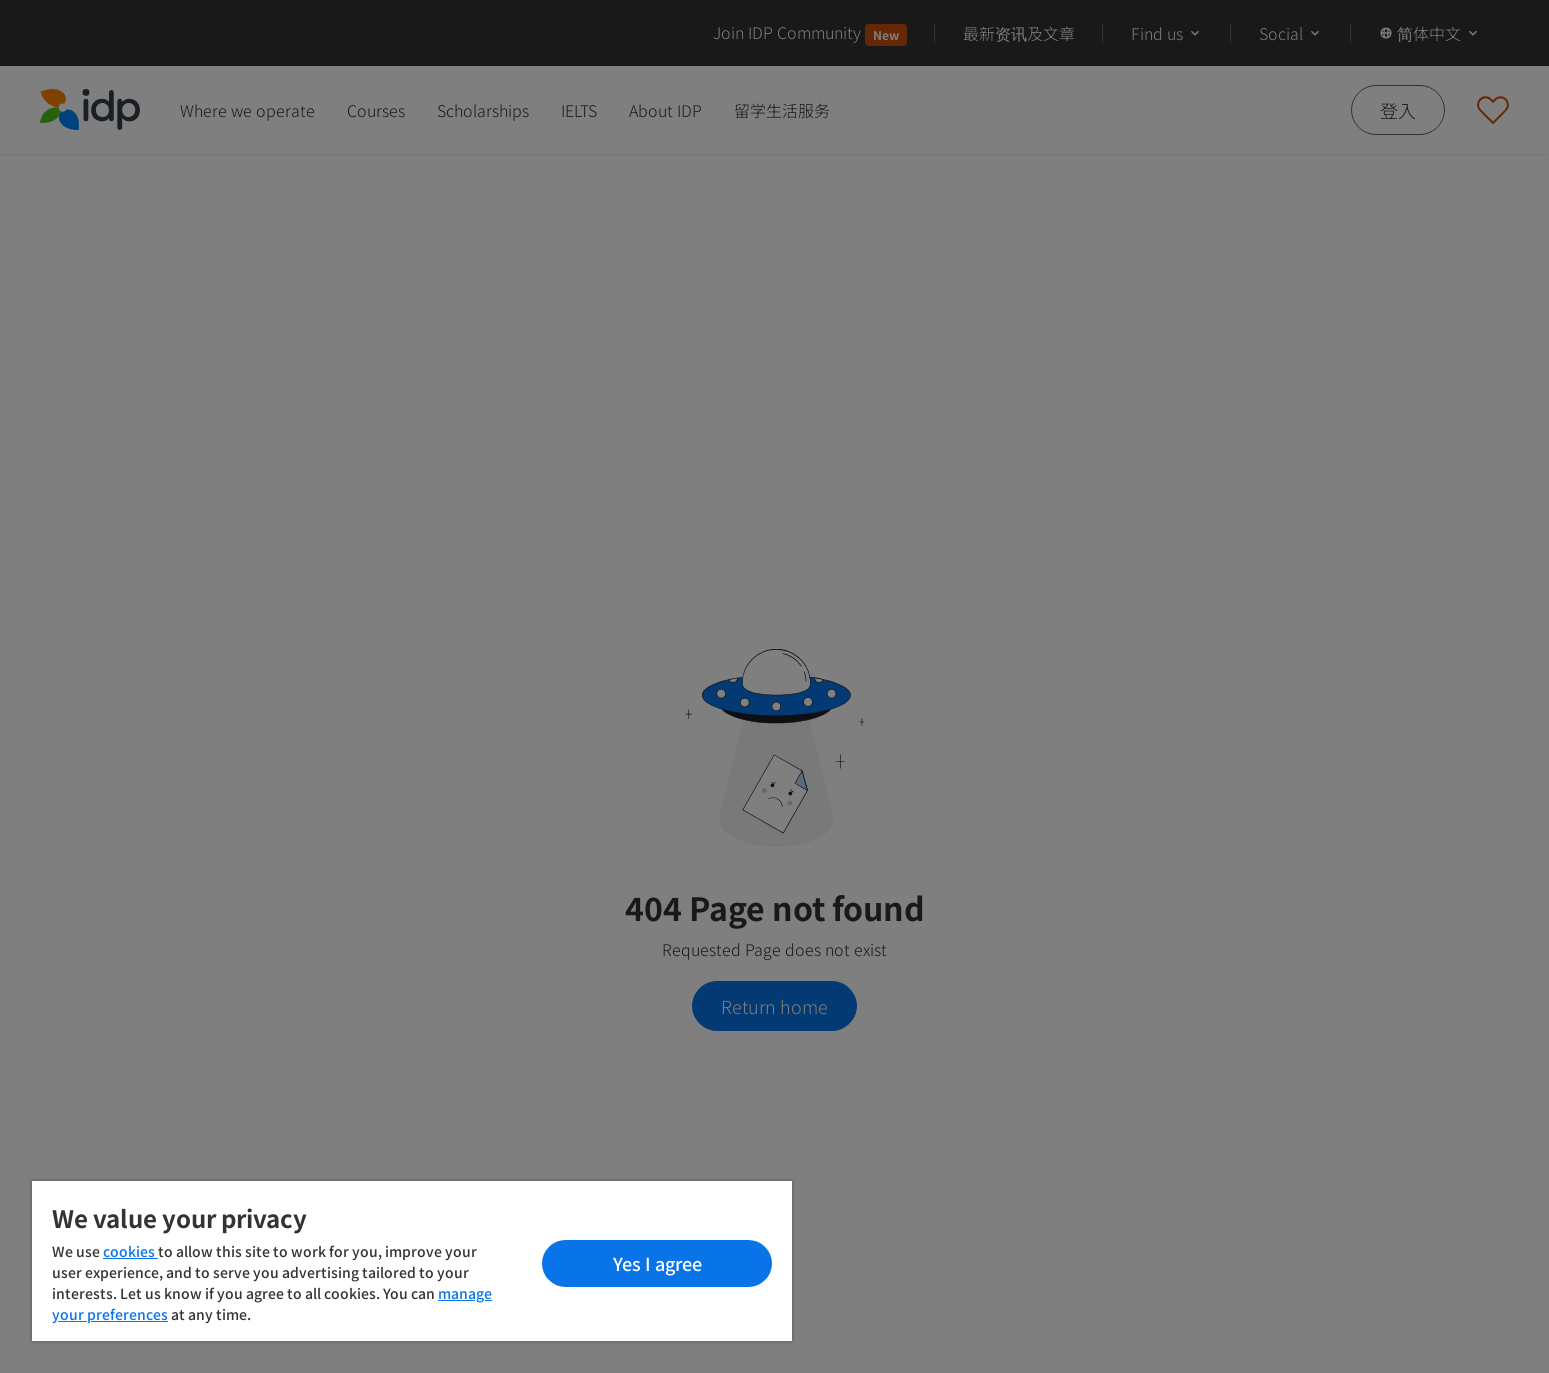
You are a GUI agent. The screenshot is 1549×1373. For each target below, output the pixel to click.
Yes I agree (657, 1263)
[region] (412, 1261)
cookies (130, 1251)
